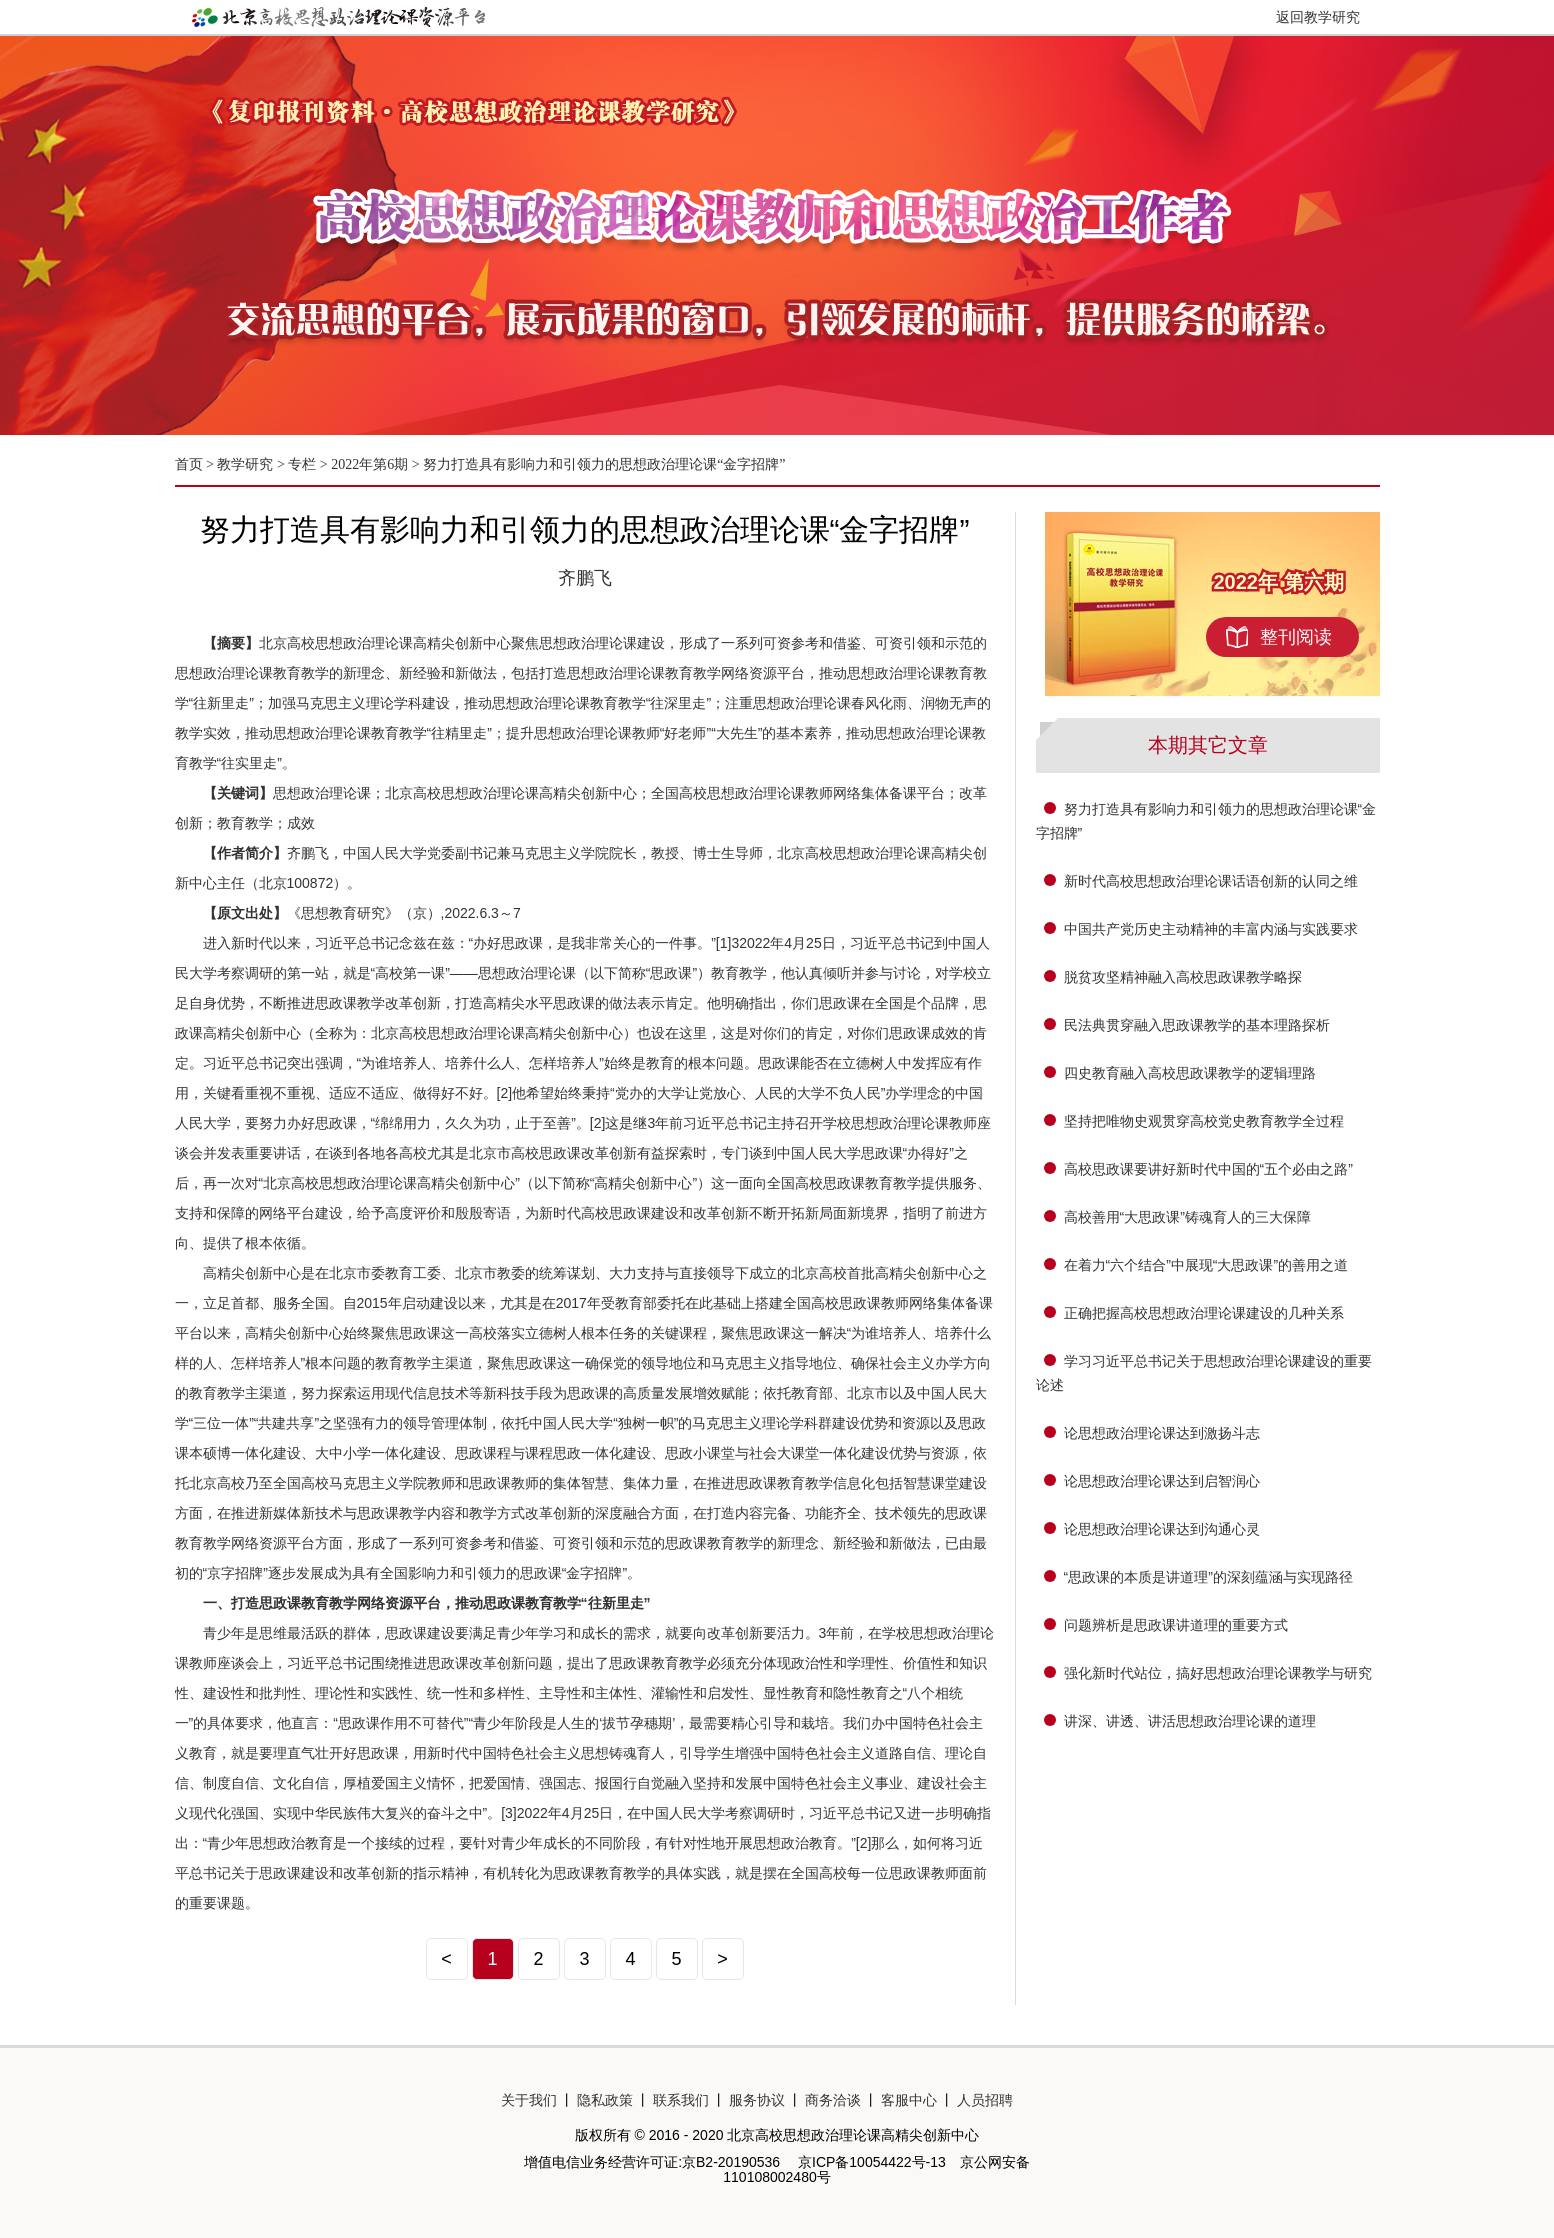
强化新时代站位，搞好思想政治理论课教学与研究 (1218, 1673)
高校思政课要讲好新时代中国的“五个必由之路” (1208, 1169)
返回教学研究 (1318, 17)
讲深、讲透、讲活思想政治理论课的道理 (1190, 1721)
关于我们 (529, 2100)
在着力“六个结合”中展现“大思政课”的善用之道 (1206, 1265)
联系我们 (681, 2100)
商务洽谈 (833, 2100)
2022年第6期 (369, 464)
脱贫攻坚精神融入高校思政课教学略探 (1183, 977)
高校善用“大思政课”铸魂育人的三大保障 (1187, 1217)
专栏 (302, 464)
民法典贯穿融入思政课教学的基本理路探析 (1197, 1025)
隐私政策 (605, 2100)
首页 (189, 464)
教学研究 (247, 464)
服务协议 (757, 2100)
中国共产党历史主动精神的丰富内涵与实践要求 (1211, 929)
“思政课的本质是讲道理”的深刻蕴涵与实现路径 (1208, 1577)
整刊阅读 (1296, 637)
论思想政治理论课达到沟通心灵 (1162, 1529)
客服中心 (909, 2100)
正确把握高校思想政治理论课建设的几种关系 (1204, 1313)
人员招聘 (985, 2100)
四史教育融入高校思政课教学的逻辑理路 (1190, 1073)
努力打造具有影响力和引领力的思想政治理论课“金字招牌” (604, 464)
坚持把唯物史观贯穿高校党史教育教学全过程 (1204, 1121)
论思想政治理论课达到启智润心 (1162, 1481)
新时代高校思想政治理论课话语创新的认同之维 (1211, 881)
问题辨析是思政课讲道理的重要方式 (1176, 1625)
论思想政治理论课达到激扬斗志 (1162, 1433)
